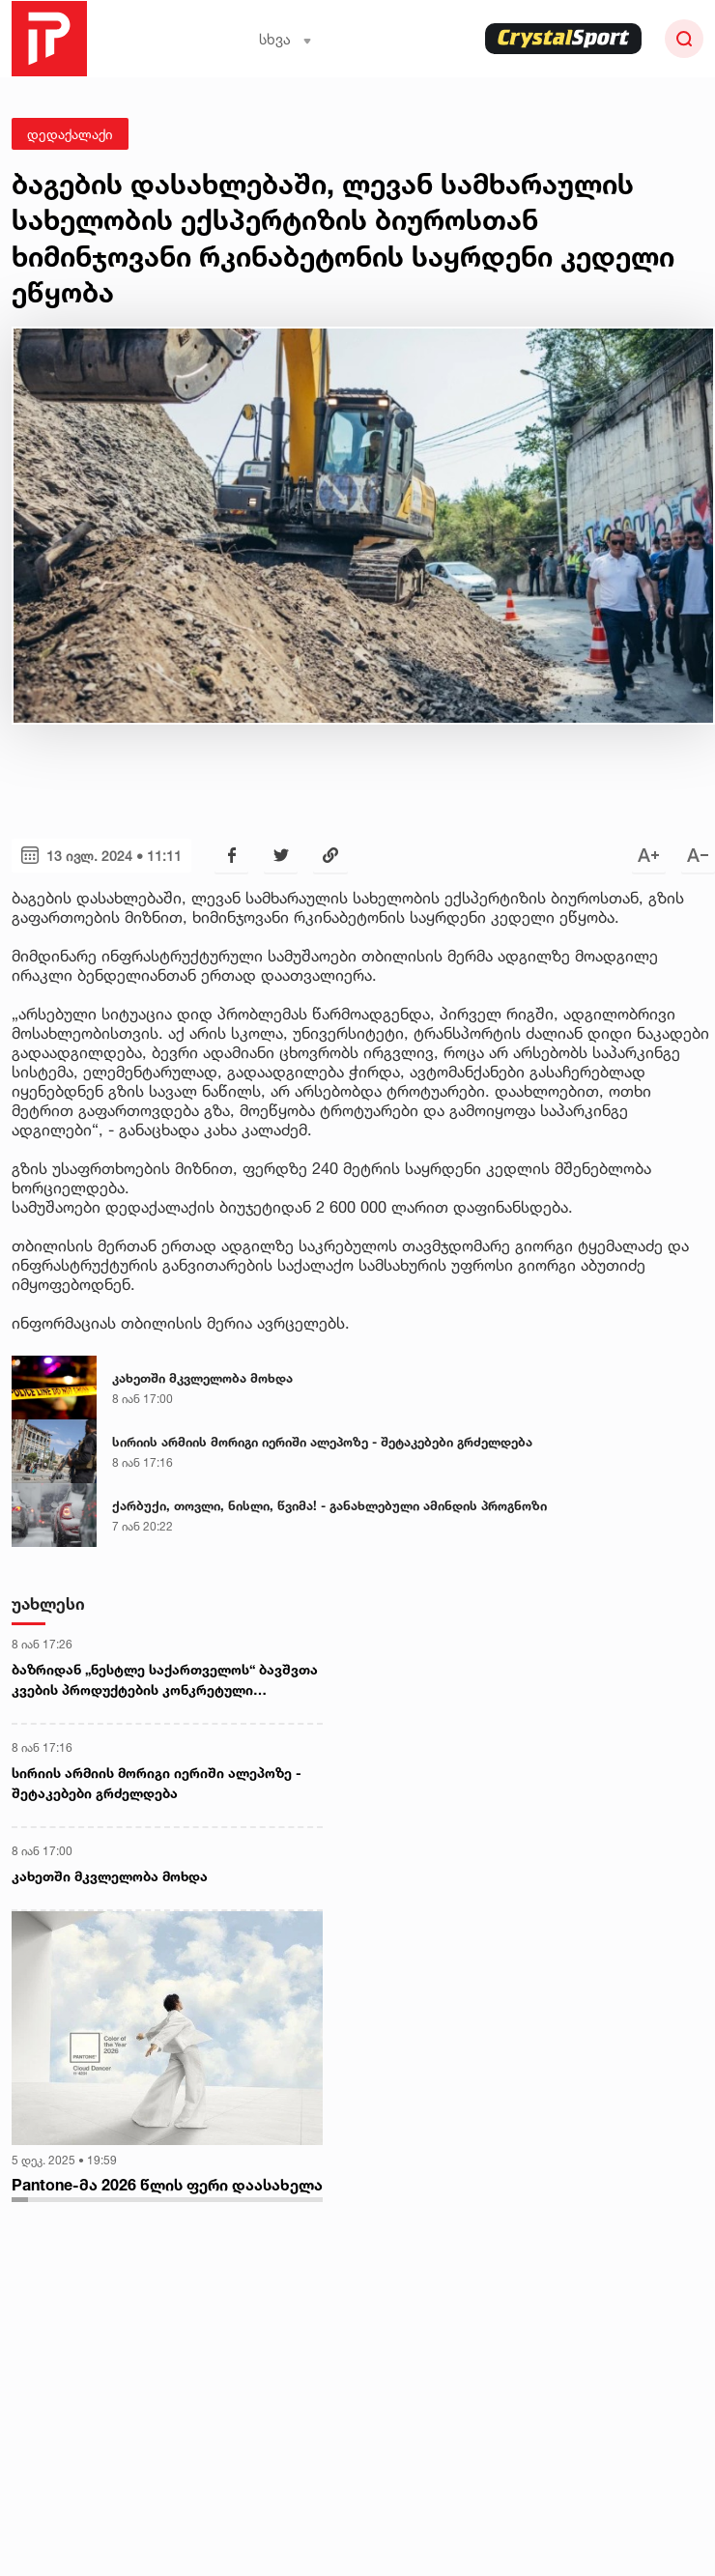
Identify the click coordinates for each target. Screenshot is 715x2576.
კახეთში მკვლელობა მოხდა (202, 1378)
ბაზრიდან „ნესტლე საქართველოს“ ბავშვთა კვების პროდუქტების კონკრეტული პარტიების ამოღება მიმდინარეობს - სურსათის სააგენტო (165, 1680)
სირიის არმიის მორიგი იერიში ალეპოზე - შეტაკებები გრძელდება (322, 1441)
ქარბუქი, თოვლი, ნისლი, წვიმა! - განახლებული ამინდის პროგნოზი (329, 1505)
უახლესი (48, 1603)
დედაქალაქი (70, 134)
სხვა (285, 39)
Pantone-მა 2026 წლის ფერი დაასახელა (167, 2184)
